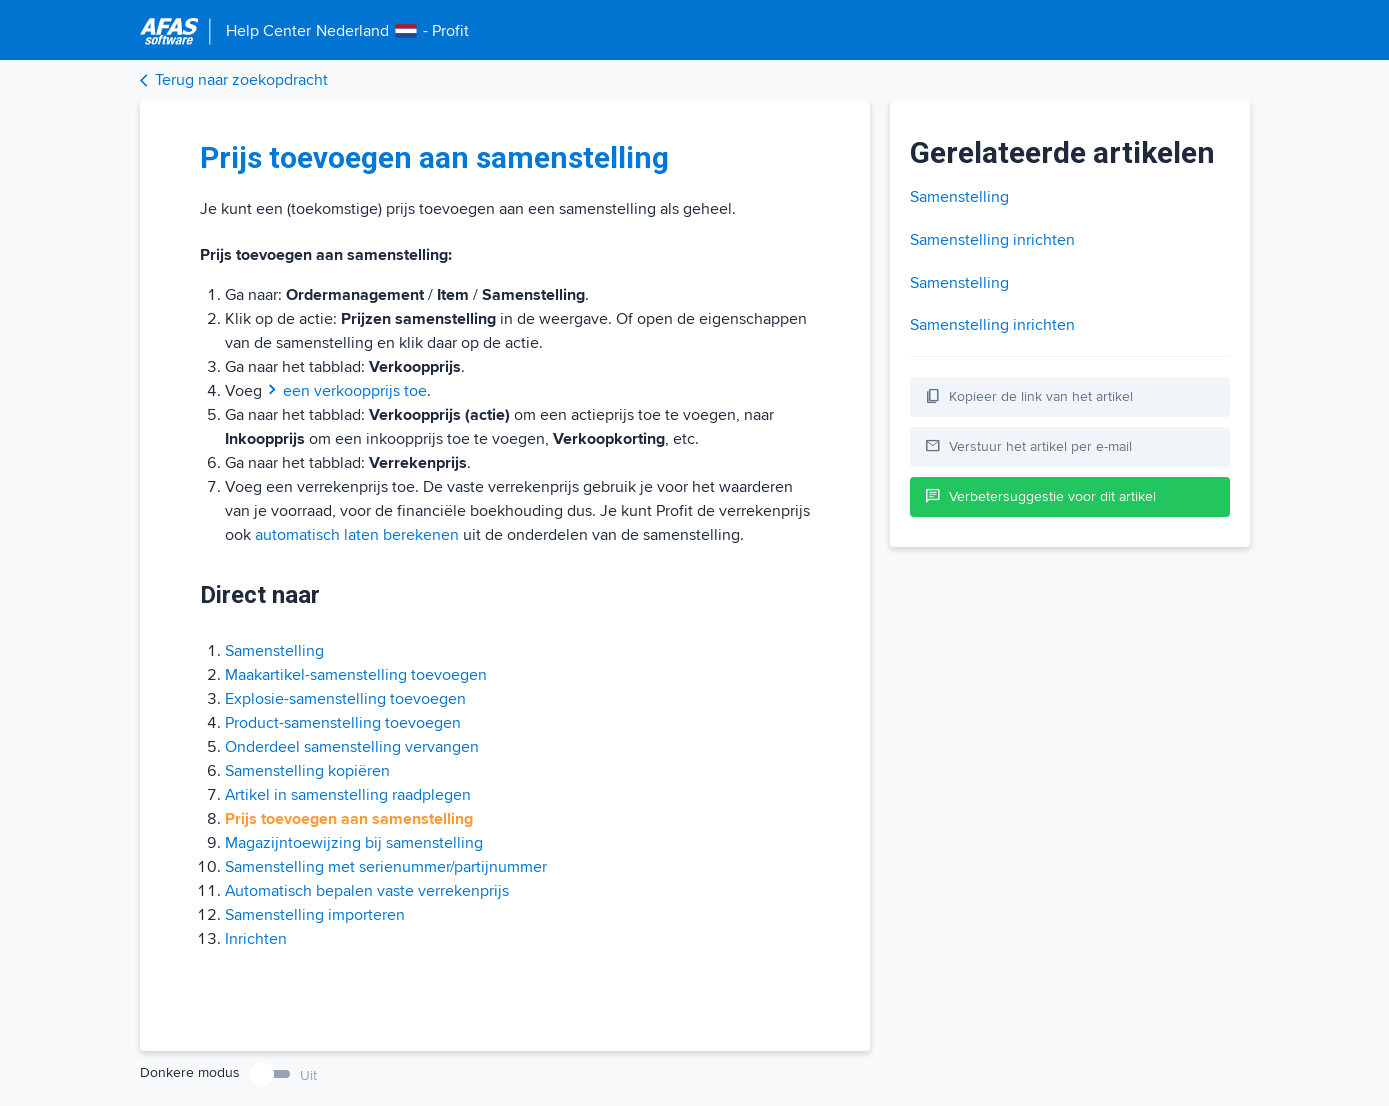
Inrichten (256, 939)
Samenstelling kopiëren (307, 771)
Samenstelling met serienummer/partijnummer (386, 867)
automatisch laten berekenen (357, 535)
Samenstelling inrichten (992, 240)
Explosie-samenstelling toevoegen (345, 699)
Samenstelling (274, 651)
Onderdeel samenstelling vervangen (352, 747)
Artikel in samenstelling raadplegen (348, 795)
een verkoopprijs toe (346, 391)
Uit (308, 1075)
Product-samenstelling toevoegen (343, 723)
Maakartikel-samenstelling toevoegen (356, 675)
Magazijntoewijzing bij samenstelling (354, 843)
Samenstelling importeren (315, 915)
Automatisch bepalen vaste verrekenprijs (367, 891)
